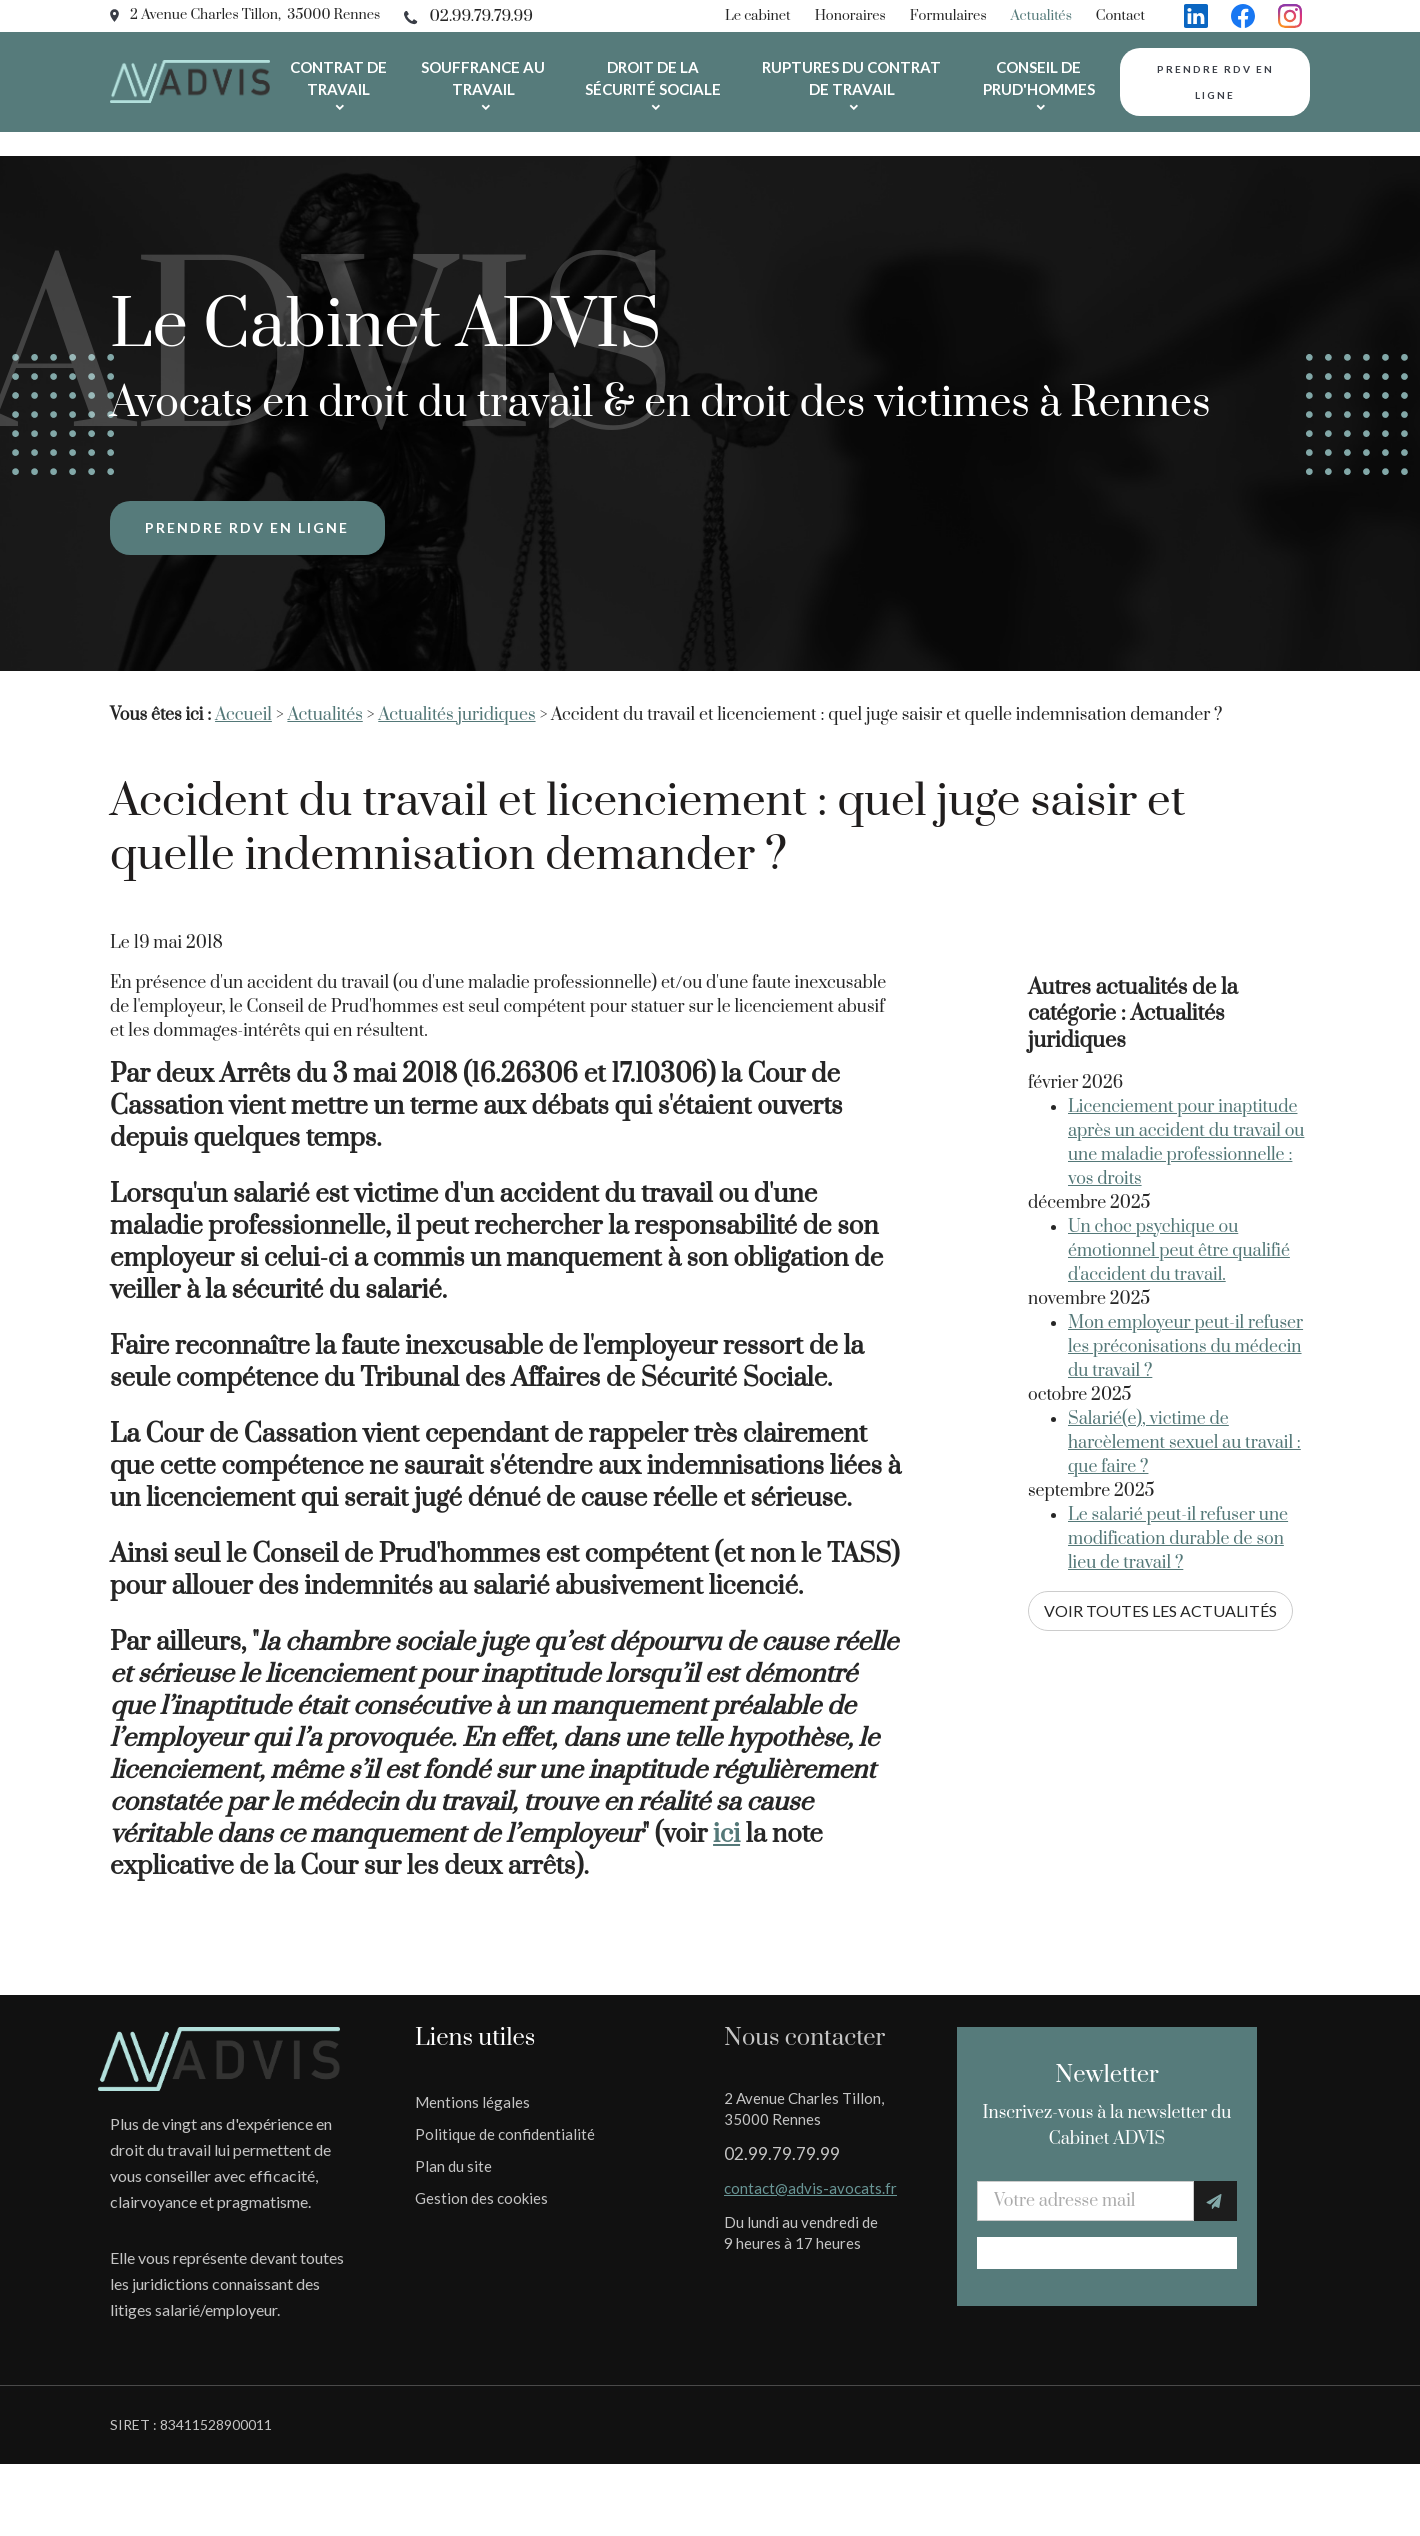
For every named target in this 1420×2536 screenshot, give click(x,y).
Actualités (1041, 16)
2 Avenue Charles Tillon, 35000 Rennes (255, 15)
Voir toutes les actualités (1160, 1542)
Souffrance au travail (483, 78)
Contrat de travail (338, 78)
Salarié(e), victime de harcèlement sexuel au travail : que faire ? (1184, 1375)
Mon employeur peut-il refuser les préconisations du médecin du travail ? (1185, 1279)
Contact (1120, 16)
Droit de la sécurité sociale (653, 78)
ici (726, 1810)
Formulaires (948, 16)
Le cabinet (758, 16)
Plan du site (453, 2142)
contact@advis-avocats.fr (810, 2164)
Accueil (243, 691)
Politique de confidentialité (505, 2110)
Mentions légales (472, 2078)
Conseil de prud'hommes (1039, 78)
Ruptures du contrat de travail (851, 78)
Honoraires (850, 16)
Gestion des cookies (481, 2174)
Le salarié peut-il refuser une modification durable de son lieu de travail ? (1178, 1471)
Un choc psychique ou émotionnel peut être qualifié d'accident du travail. (1179, 1183)
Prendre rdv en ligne (1215, 82)
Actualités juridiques (456, 691)
